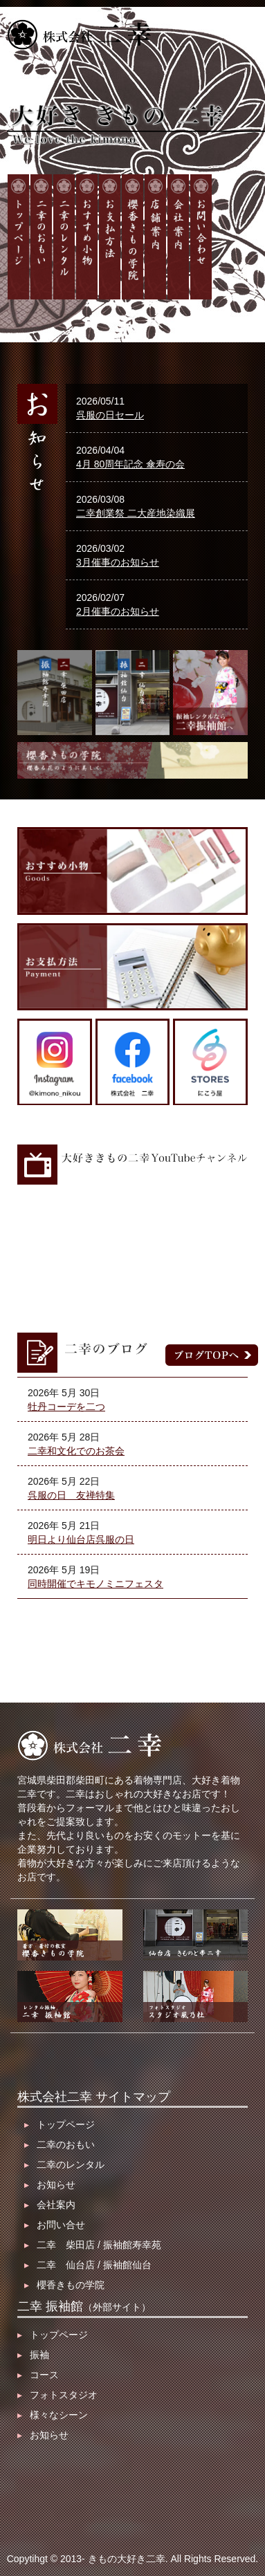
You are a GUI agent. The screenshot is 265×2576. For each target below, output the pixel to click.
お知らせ (49, 2184)
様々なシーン (52, 2414)
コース (38, 2374)
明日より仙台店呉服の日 (81, 1539)
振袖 (33, 2354)
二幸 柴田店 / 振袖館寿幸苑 (92, 2244)
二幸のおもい (59, 2144)
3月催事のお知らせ (117, 562)
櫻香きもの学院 (64, 2284)
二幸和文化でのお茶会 (76, 1450)
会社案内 (49, 2204)
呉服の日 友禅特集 (71, 1495)
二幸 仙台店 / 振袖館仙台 (88, 2264)
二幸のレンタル (64, 2164)
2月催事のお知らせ (117, 611)
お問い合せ (54, 2224)
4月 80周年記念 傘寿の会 (130, 464)
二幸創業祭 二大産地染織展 (135, 513)
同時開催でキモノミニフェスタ (95, 1583)
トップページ (59, 2124)
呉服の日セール (110, 414)
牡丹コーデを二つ (66, 1406)
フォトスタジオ (57, 2394)
